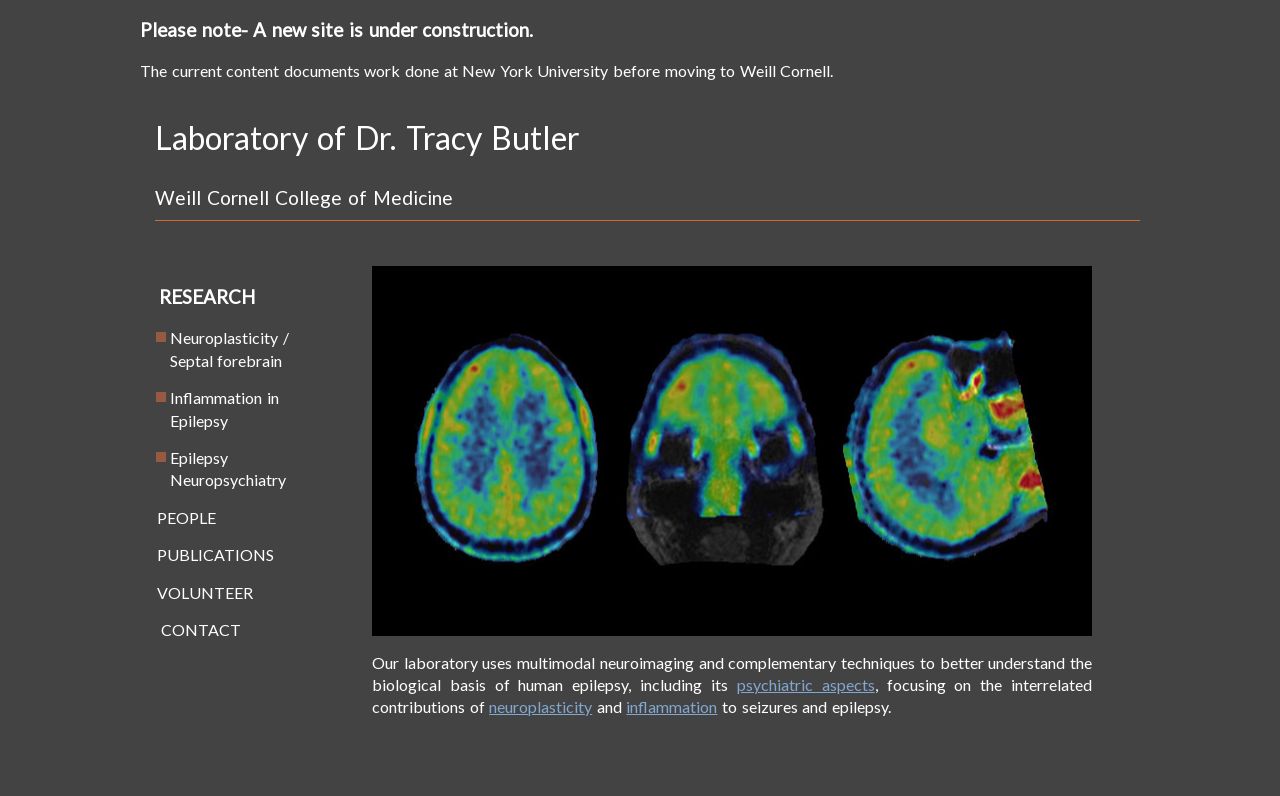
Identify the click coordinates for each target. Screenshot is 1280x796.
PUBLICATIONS (208, 554)
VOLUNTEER (197, 592)
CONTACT (191, 629)
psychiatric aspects (806, 684)
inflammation (671, 706)
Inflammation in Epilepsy (210, 408)
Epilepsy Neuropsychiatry (214, 468)
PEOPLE (179, 517)
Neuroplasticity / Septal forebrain (215, 348)
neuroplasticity (540, 706)
